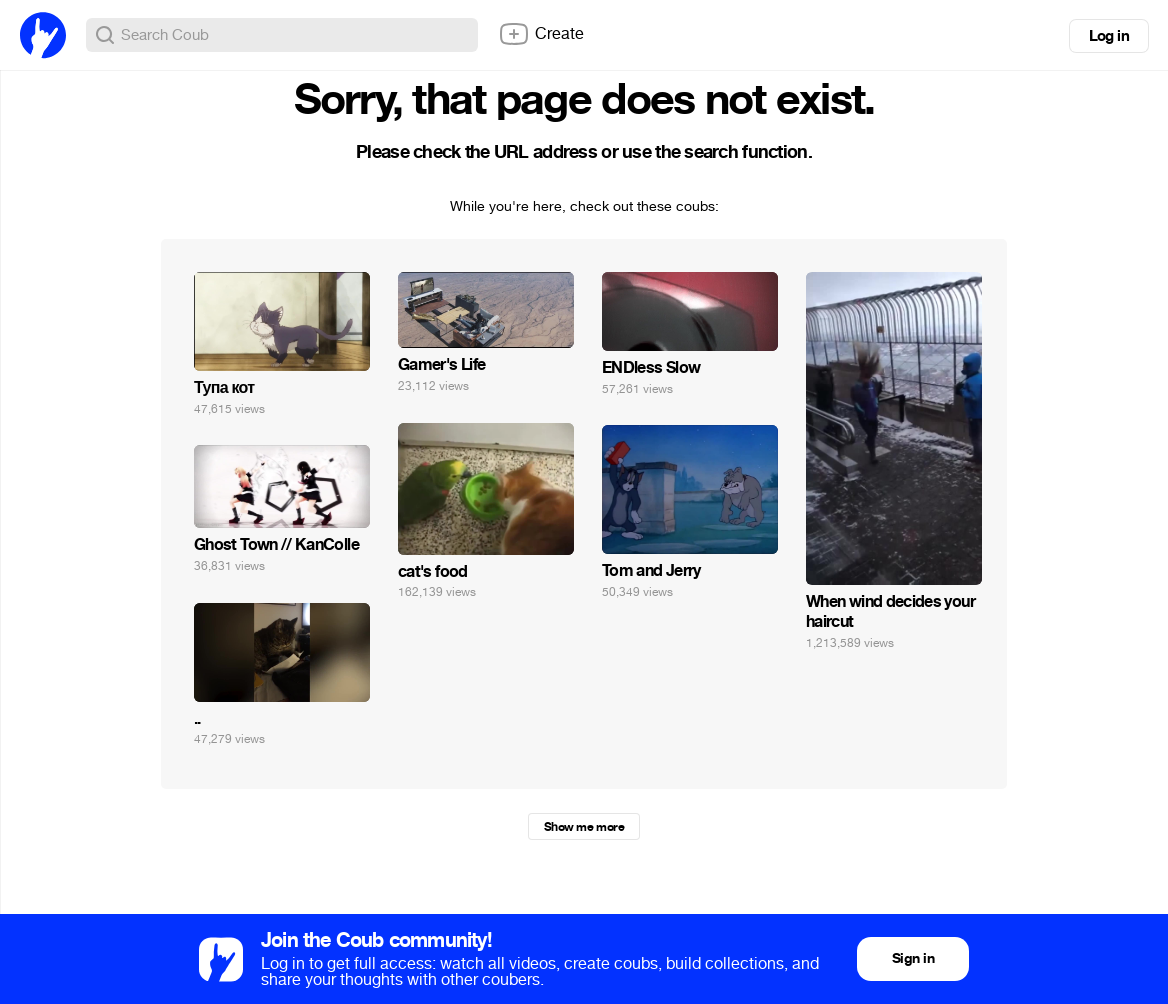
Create (541, 34)
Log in (1109, 36)
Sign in (913, 958)
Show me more (584, 827)
